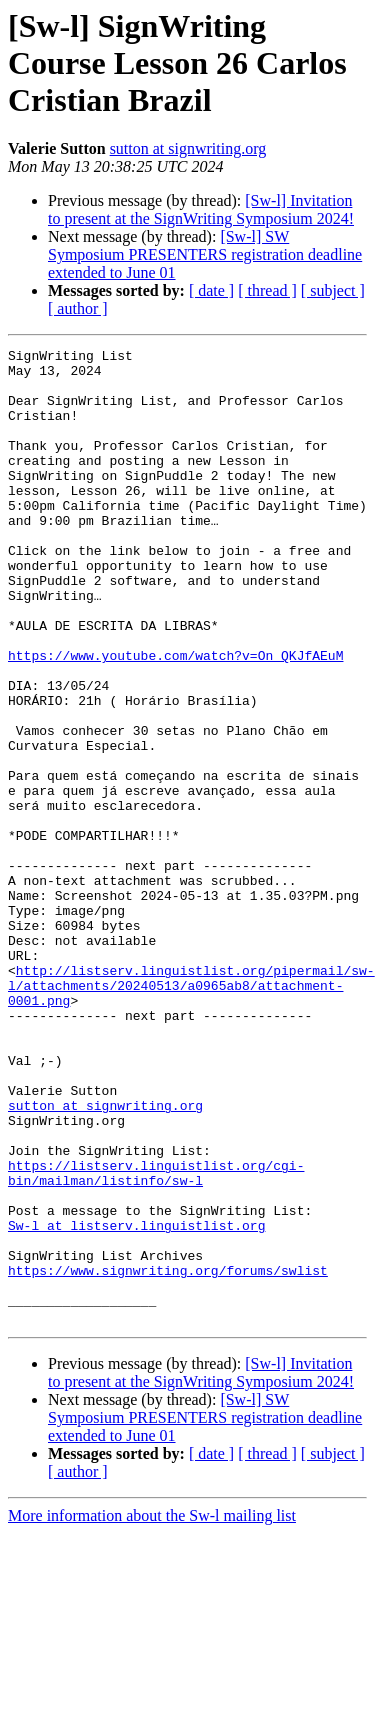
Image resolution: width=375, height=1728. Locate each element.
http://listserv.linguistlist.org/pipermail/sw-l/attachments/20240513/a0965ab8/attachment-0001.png (191, 1114)
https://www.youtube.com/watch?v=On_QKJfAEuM (175, 718)
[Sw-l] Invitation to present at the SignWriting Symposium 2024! (201, 209)
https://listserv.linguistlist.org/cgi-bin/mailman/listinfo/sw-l (156, 1339)
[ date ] (211, 290)
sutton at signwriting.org (188, 148)
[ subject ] (333, 290)
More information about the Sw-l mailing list (152, 1710)
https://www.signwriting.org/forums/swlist (168, 1456)
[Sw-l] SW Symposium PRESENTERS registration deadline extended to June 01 (205, 254)
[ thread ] (267, 290)
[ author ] (78, 308)
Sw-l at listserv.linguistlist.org (136, 1402)
